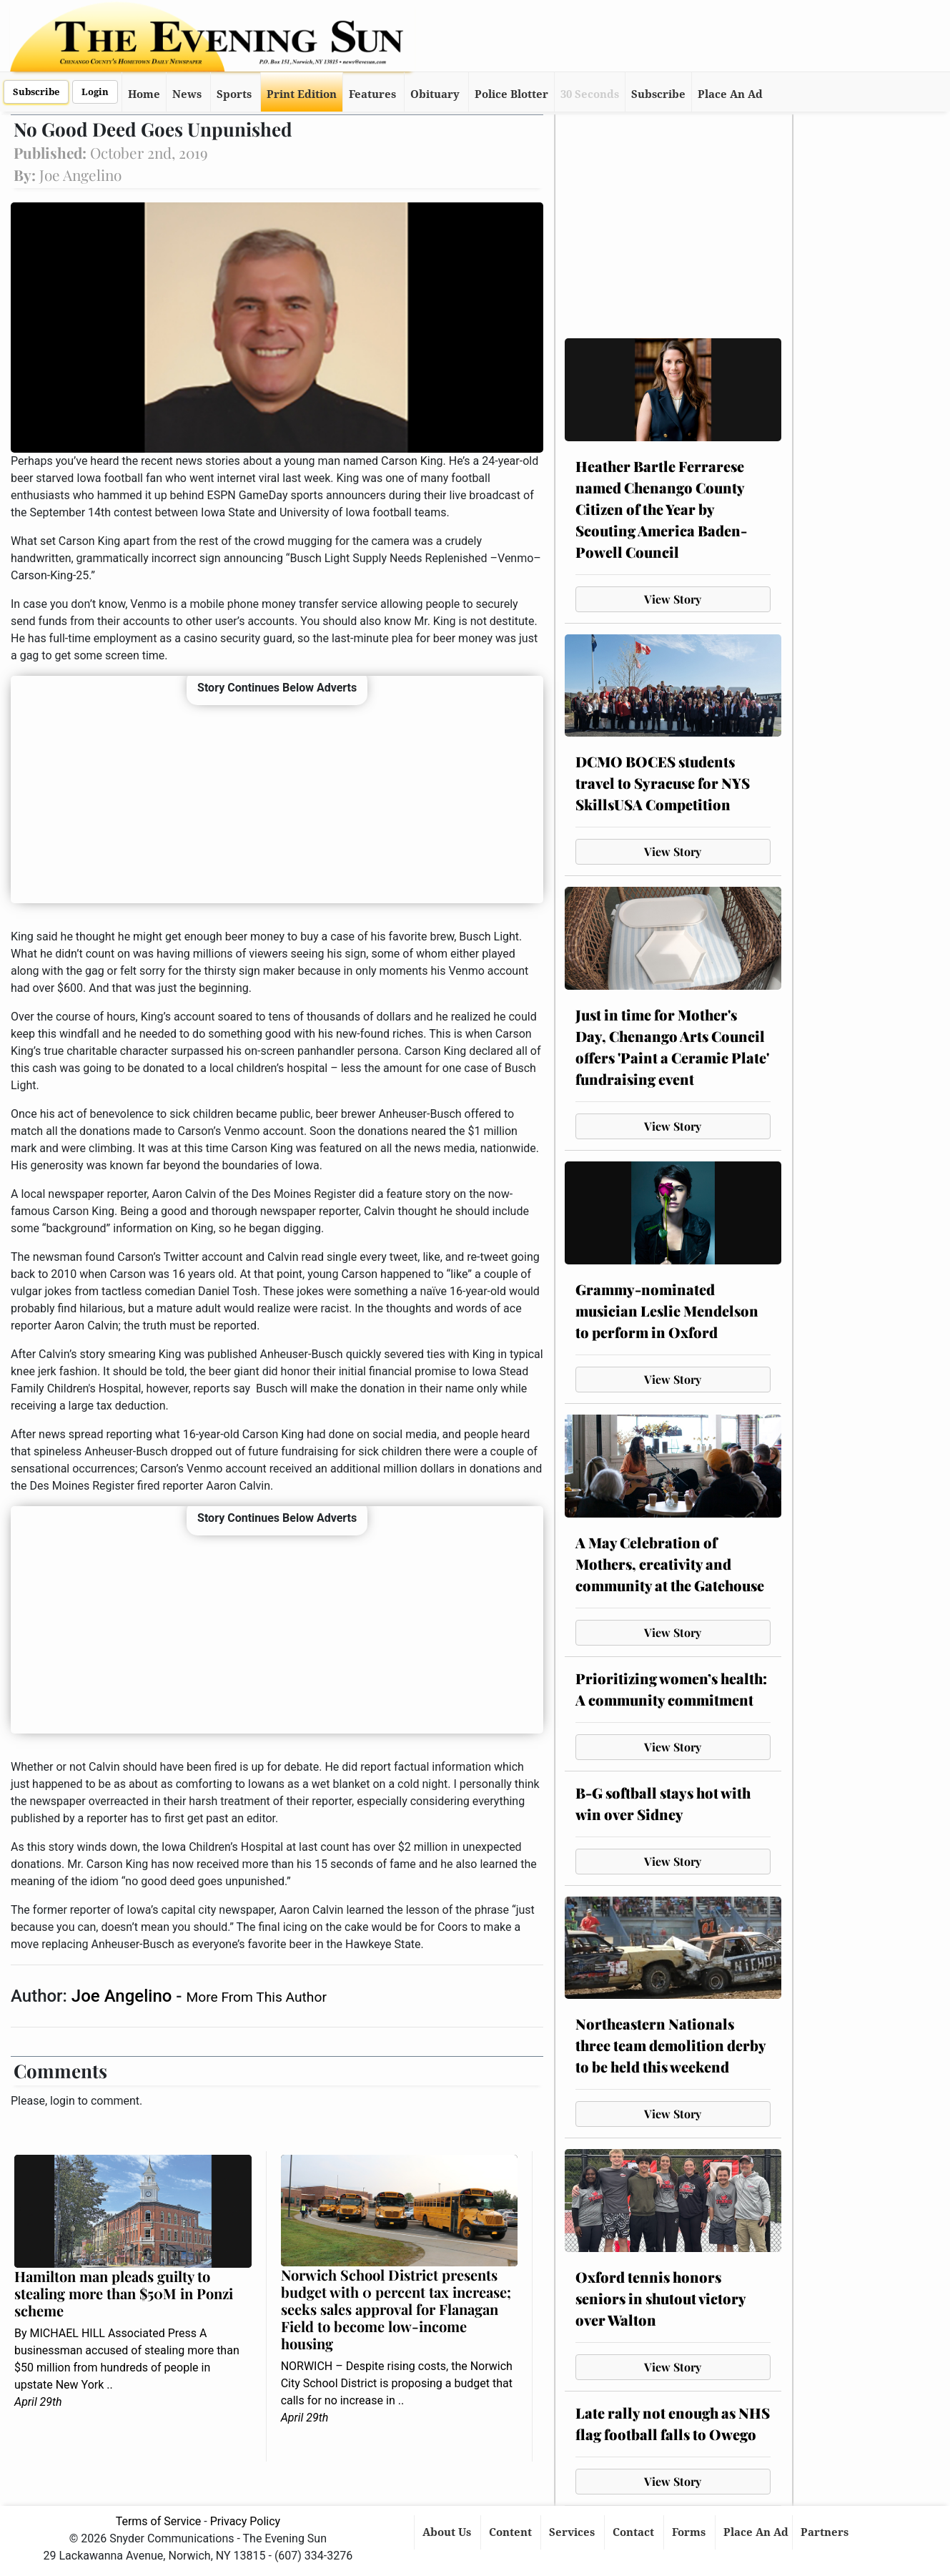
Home (144, 94)
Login (95, 92)
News (187, 94)
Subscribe (36, 92)
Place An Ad (730, 94)
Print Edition (302, 94)
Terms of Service (159, 2521)
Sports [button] (234, 94)
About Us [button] (448, 2532)
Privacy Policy (245, 2521)
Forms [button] (690, 2532)
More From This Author (256, 1997)
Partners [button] (826, 2532)
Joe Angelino (123, 1996)
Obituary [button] (435, 94)
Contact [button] (635, 2532)
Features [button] (372, 94)
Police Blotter (511, 94)
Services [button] (573, 2532)
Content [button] (512, 2532)
